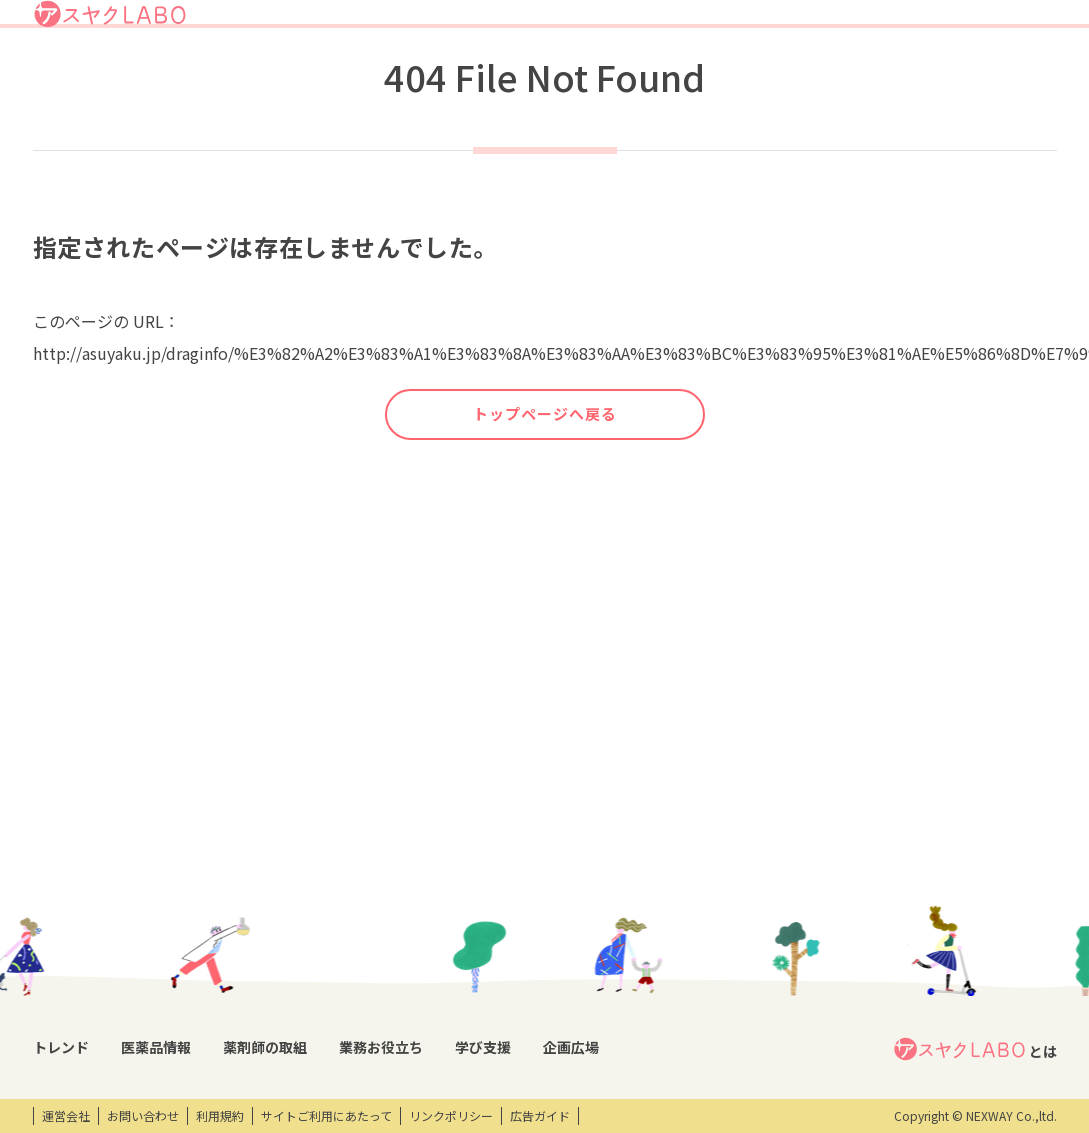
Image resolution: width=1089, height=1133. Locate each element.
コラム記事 (63, 911)
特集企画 (336, 911)
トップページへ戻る (545, 488)
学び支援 (815, 73)
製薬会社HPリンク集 (216, 1048)
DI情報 (178, 877)
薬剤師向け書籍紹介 (482, 945)
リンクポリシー (451, 1116)
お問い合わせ (143, 1116)
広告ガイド (540, 1116)
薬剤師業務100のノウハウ (498, 980)
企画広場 (890, 73)
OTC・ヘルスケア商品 (219, 979)
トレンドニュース (80, 877)
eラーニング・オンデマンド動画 (674, 956)
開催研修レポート (649, 877)
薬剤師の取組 (624, 73)
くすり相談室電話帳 (214, 1013)
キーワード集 (464, 911)
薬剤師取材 (342, 877)
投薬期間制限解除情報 (220, 945)
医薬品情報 (529, 73)
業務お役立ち (726, 73)
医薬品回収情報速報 (214, 911)
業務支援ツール (470, 877)
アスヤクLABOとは (624, 24)
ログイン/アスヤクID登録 (813, 24)
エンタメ (813, 877)
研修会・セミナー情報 (658, 912)
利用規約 (220, 1116)
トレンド (447, 73)
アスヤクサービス (992, 73)
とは (975, 844)
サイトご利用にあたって (326, 1116)
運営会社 (66, 1116)
